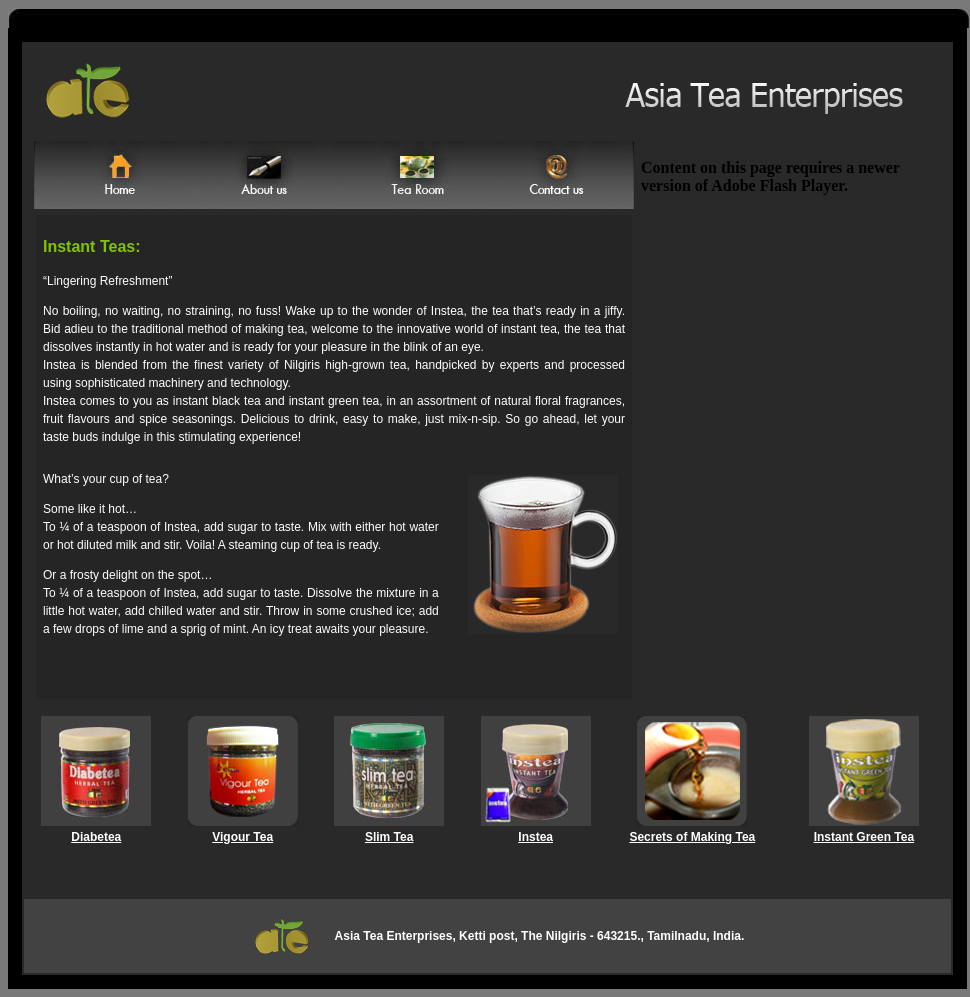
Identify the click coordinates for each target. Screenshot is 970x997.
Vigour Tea (242, 837)
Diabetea (96, 837)
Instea (535, 837)
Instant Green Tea (864, 837)
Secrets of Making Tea (692, 837)
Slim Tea (389, 837)
